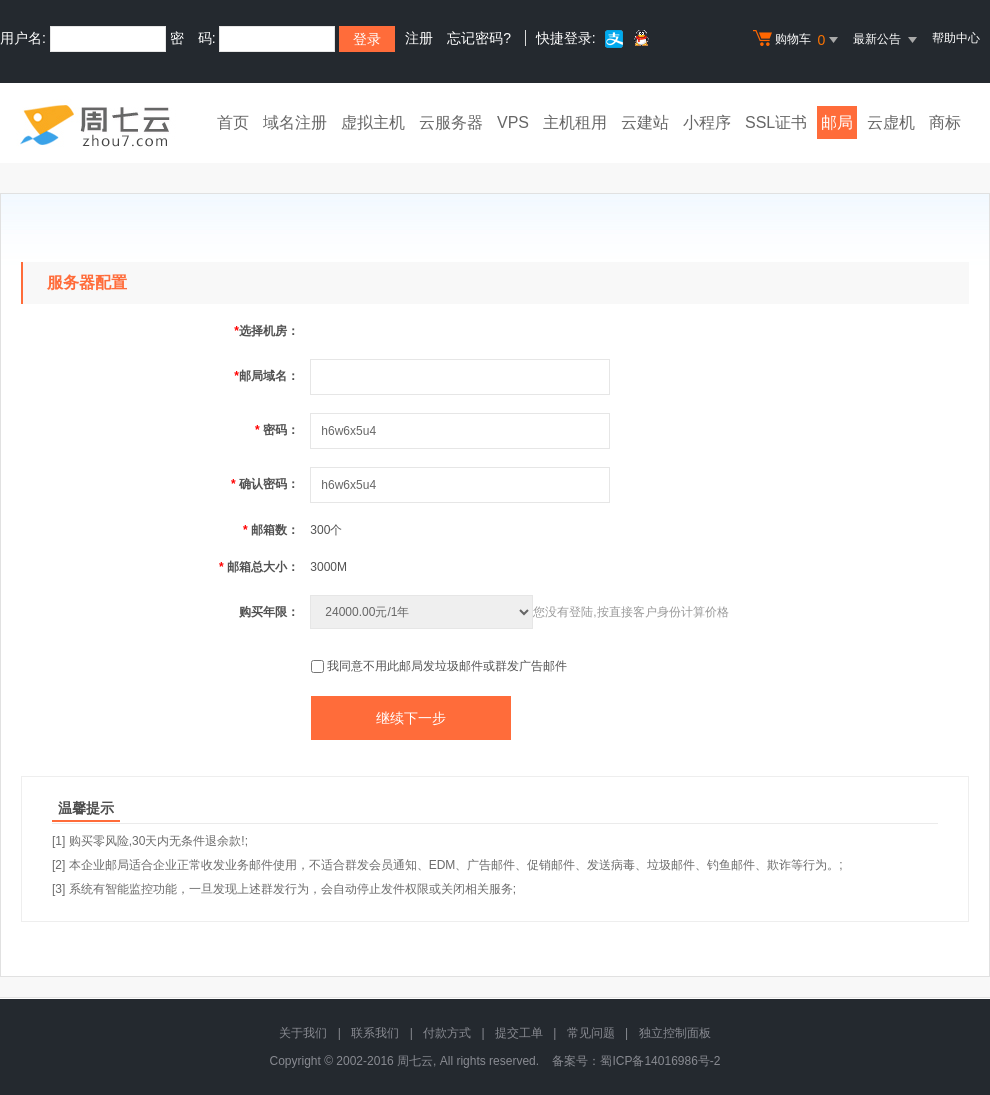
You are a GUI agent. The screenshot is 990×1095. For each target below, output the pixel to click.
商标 (945, 122)
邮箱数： (271, 530)
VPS (513, 122)
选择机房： (266, 331)
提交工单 (519, 1033)
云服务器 (451, 122)
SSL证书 (776, 122)
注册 (419, 38)
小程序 (707, 122)
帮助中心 (956, 38)
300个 (326, 530)
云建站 (645, 122)
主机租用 (575, 122)
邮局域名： (266, 376)
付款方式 (447, 1033)
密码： (277, 430)
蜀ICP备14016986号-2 (660, 1061)
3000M (328, 567)
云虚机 (891, 122)
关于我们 (303, 1033)
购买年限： (269, 612)
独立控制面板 (675, 1033)
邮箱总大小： (259, 567)
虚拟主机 (373, 122)
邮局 (837, 122)
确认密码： (265, 484)
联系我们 (375, 1033)
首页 (233, 122)
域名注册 (295, 122)
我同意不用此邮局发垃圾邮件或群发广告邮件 (447, 666)
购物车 (798, 40)
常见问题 (591, 1033)
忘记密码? (479, 38)
